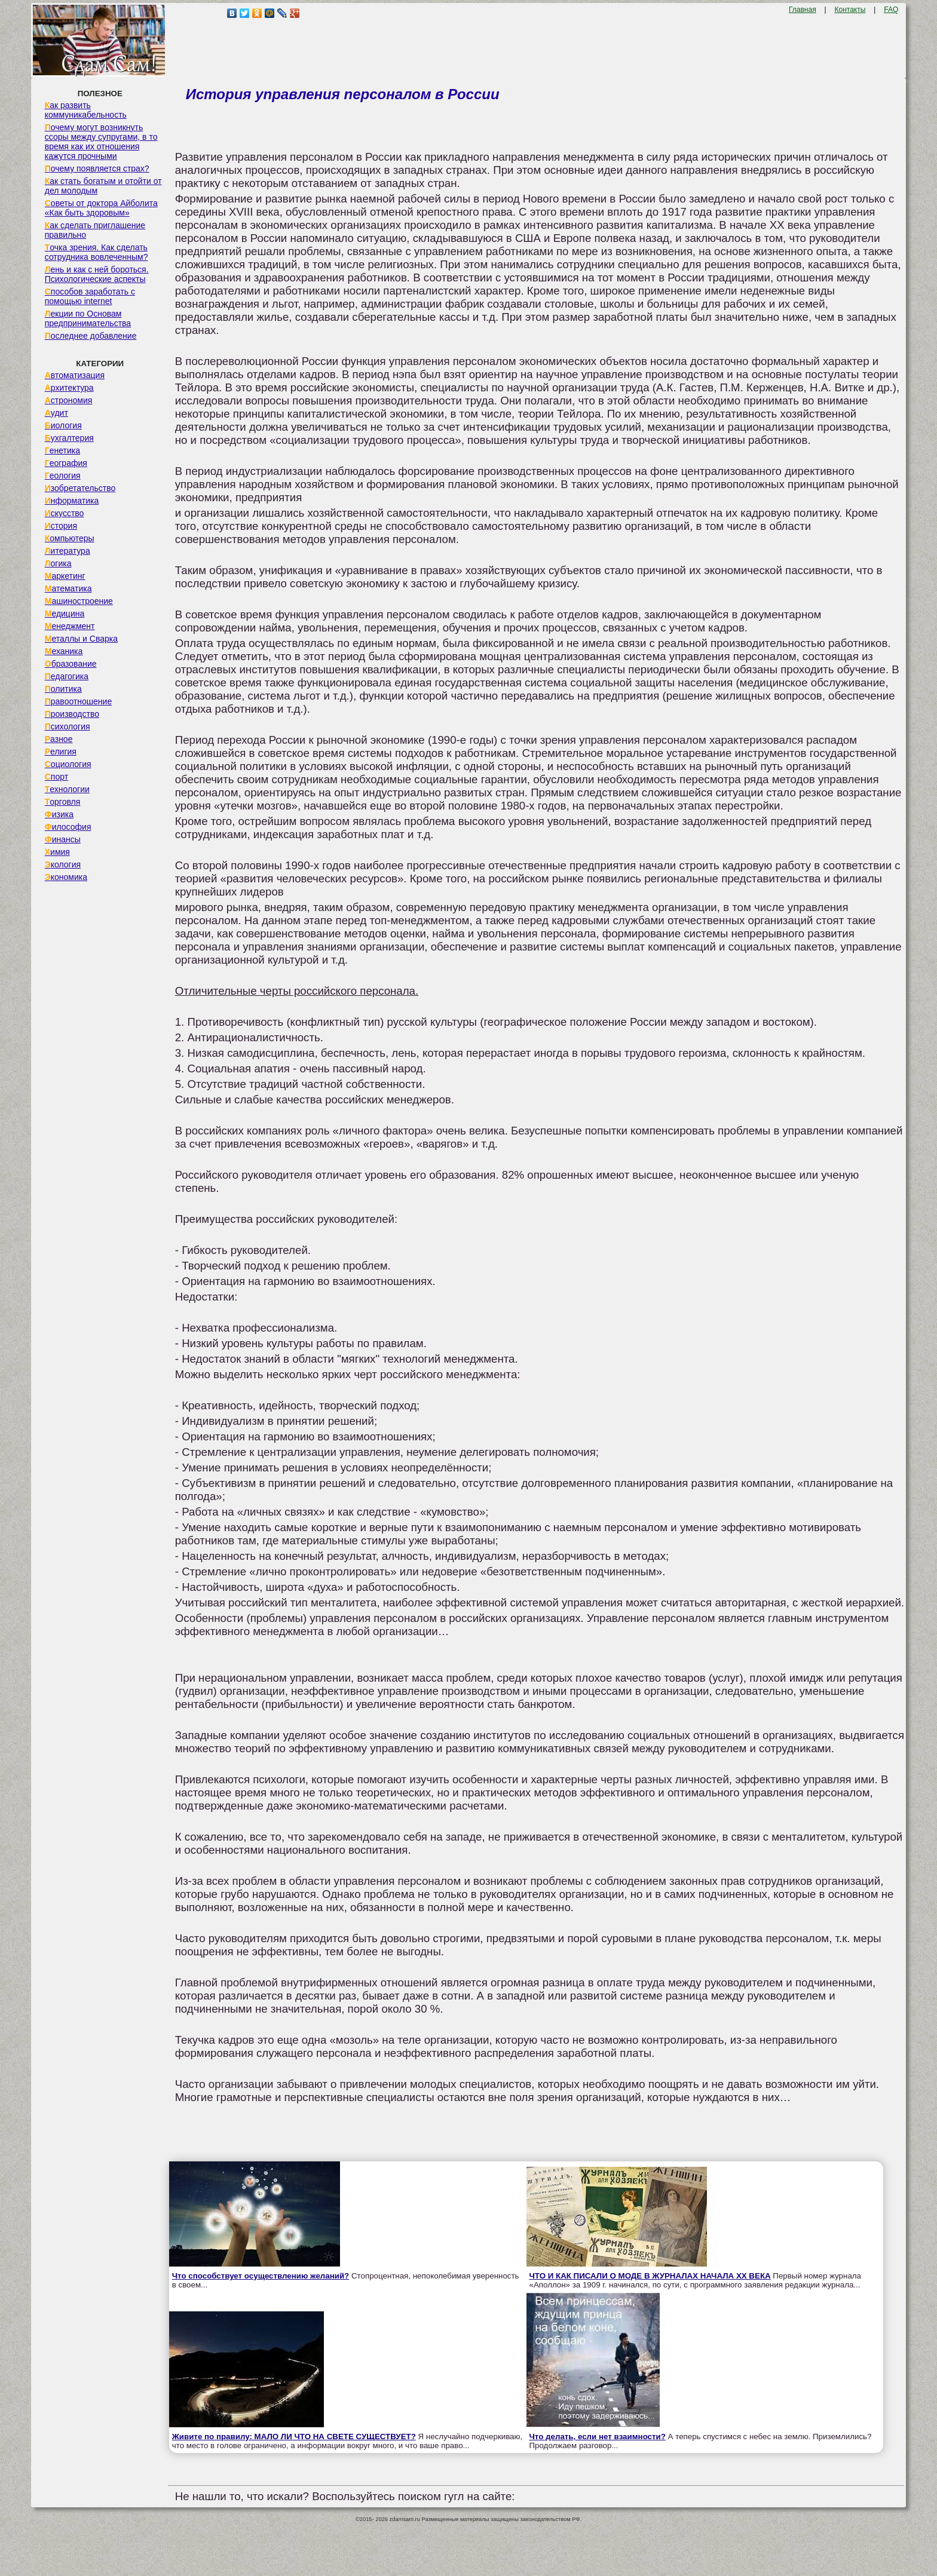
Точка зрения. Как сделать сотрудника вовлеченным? (96, 252)
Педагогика (66, 676)
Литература (67, 551)
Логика (58, 563)
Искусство (64, 513)
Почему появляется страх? (97, 168)
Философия (68, 827)
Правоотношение (78, 701)
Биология (63, 425)
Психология (67, 726)
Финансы (63, 839)
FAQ (891, 9)
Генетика (62, 450)
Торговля (63, 801)
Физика (59, 814)
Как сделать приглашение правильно (95, 230)
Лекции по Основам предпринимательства (88, 318)
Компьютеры (69, 538)
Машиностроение (79, 601)
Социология (68, 764)
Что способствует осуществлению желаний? (261, 2275)
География (66, 463)
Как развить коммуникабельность (86, 109)
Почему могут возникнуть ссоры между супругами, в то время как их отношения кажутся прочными (101, 141)
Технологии (67, 789)
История (61, 525)
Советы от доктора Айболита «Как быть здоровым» (101, 207)
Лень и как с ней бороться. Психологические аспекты (97, 274)
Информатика (72, 500)
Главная (802, 9)
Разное (59, 739)
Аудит (56, 413)
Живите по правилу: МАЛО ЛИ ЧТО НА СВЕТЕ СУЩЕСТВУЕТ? (294, 2436)
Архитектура (69, 387)
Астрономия (69, 400)
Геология (63, 475)
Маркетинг (65, 576)
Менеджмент (70, 626)
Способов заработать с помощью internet (90, 296)
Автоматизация (75, 375)
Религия (60, 751)
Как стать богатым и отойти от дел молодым (103, 185)
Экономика (66, 877)
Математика (68, 588)
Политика (63, 689)
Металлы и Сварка (81, 638)
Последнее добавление (91, 336)
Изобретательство (80, 488)
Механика (64, 651)
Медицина (65, 613)
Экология (63, 864)
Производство (72, 714)
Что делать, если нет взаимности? (597, 2436)
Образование (71, 663)
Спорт (56, 776)
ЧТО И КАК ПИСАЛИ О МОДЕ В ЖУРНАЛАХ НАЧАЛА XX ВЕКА (650, 2275)
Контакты (850, 9)
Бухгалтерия (69, 438)
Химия (57, 852)
